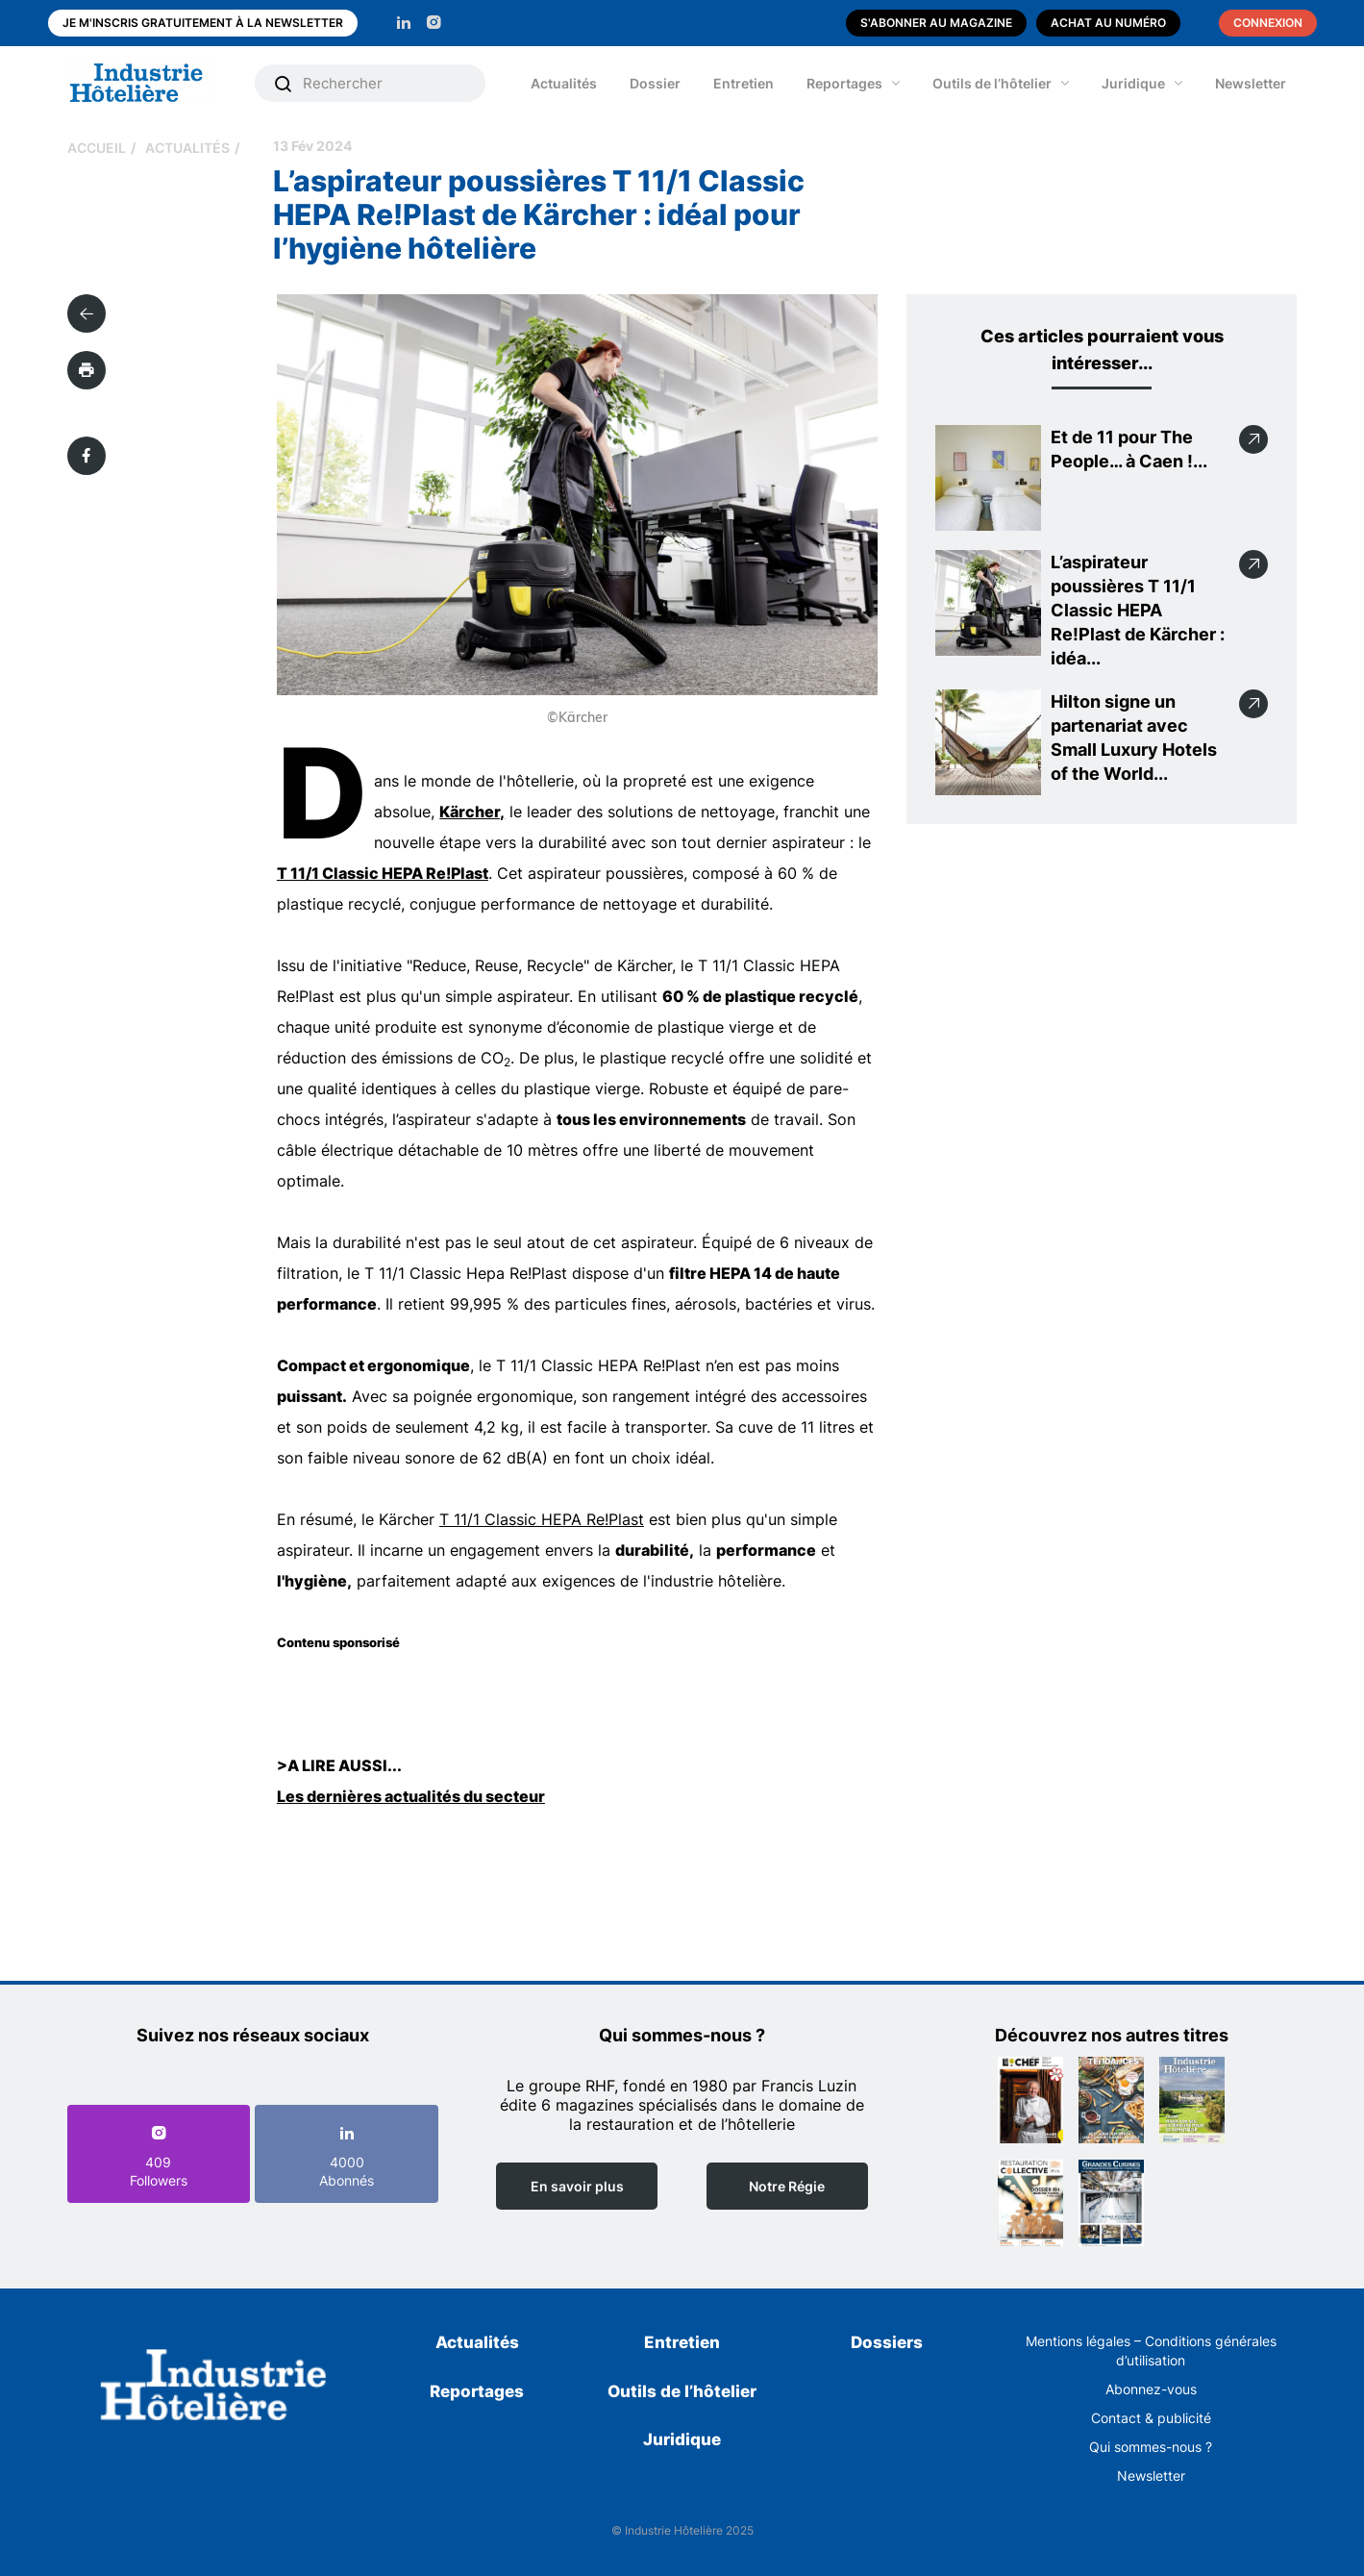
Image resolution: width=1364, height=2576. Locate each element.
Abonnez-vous (1151, 2389)
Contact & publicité (1151, 2418)
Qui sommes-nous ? (1150, 2446)
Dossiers (887, 2342)
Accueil (96, 147)
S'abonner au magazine (936, 22)
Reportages (844, 83)
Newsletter (1250, 83)
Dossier (655, 83)
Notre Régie (787, 2186)
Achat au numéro (1108, 22)
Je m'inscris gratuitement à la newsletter (202, 22)
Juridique (1133, 83)
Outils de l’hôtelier (992, 83)
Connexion (1267, 22)
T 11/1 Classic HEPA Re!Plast (382, 873)
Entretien (743, 83)
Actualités (564, 83)
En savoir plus (577, 2186)
